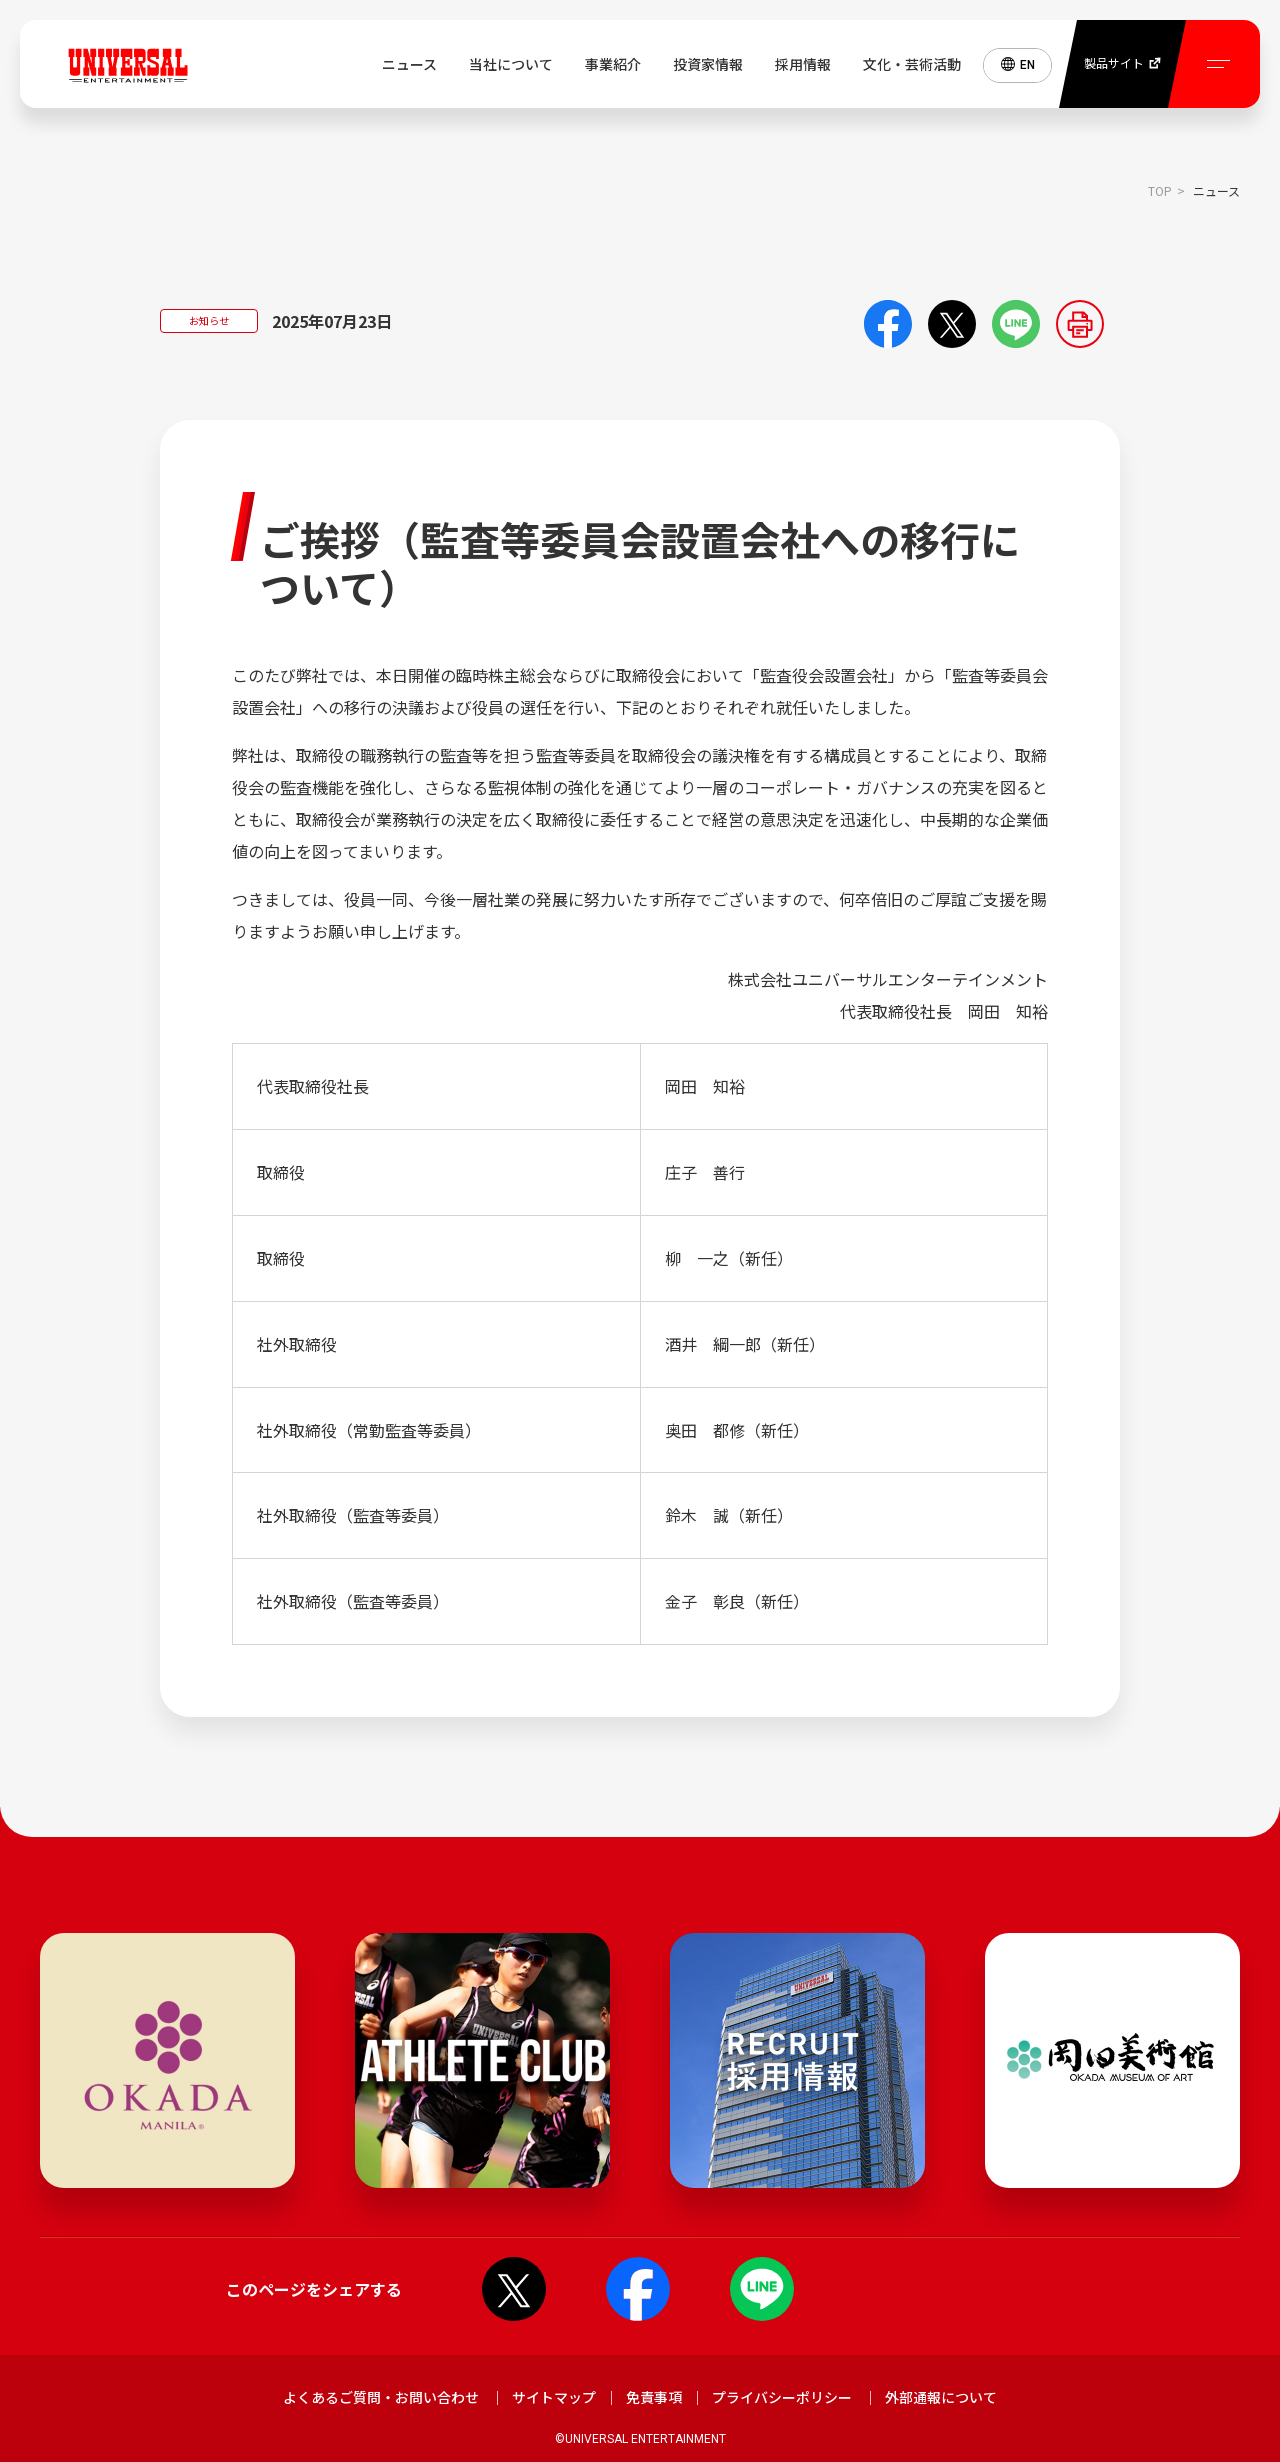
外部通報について (941, 2397)
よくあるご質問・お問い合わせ (381, 2397)
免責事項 (654, 2397)
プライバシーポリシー (782, 2397)
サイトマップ (554, 2397)
